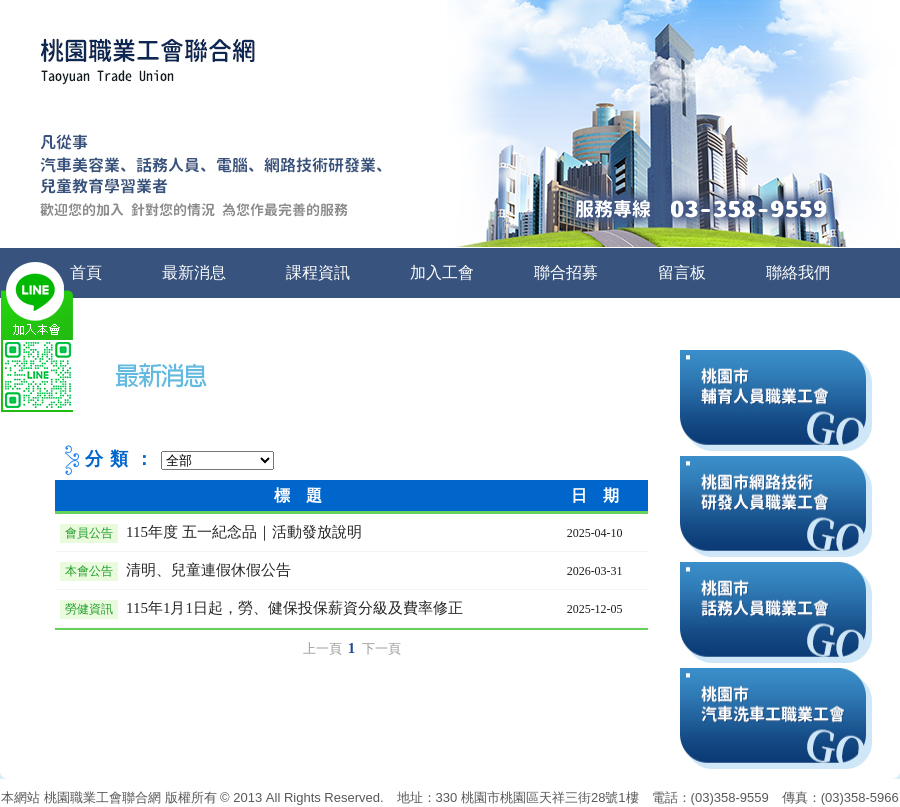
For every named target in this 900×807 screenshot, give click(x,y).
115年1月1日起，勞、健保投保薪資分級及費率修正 (294, 608)
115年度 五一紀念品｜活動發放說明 (244, 532)
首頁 (86, 272)
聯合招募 (566, 272)
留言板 (682, 272)
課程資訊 (318, 272)
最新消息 (194, 272)
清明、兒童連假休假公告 (208, 570)
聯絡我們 (798, 272)
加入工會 (442, 272)
